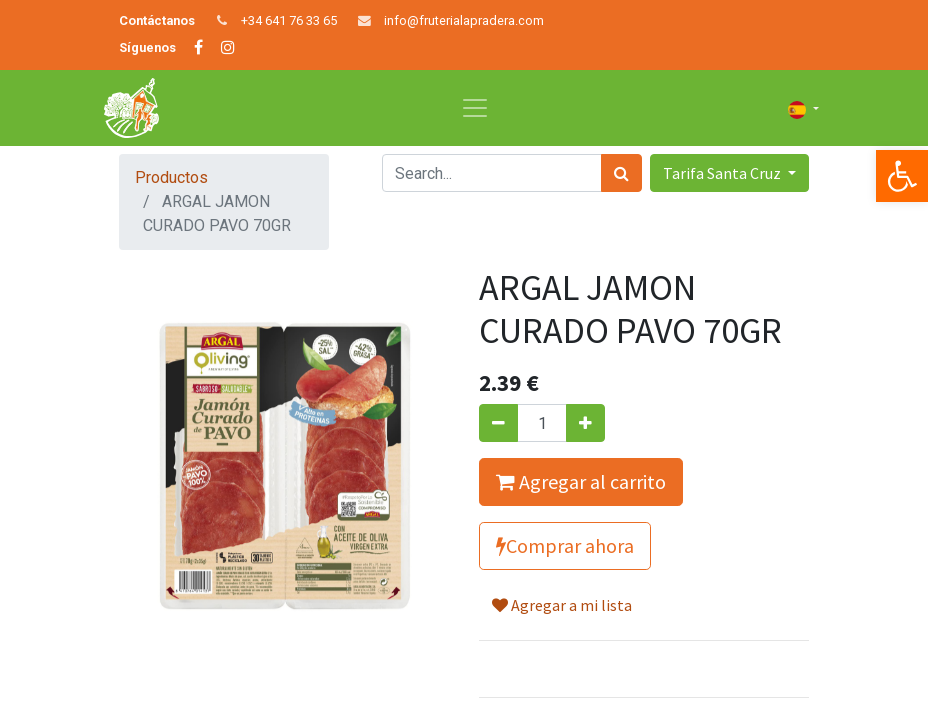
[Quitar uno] (498, 423)
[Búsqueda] (621, 173)
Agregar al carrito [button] (581, 481)
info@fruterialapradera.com (464, 20)
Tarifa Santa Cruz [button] (723, 173)
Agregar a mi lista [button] (562, 605)
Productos (171, 177)
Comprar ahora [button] (565, 545)
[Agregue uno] (585, 423)
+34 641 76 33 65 (289, 20)
